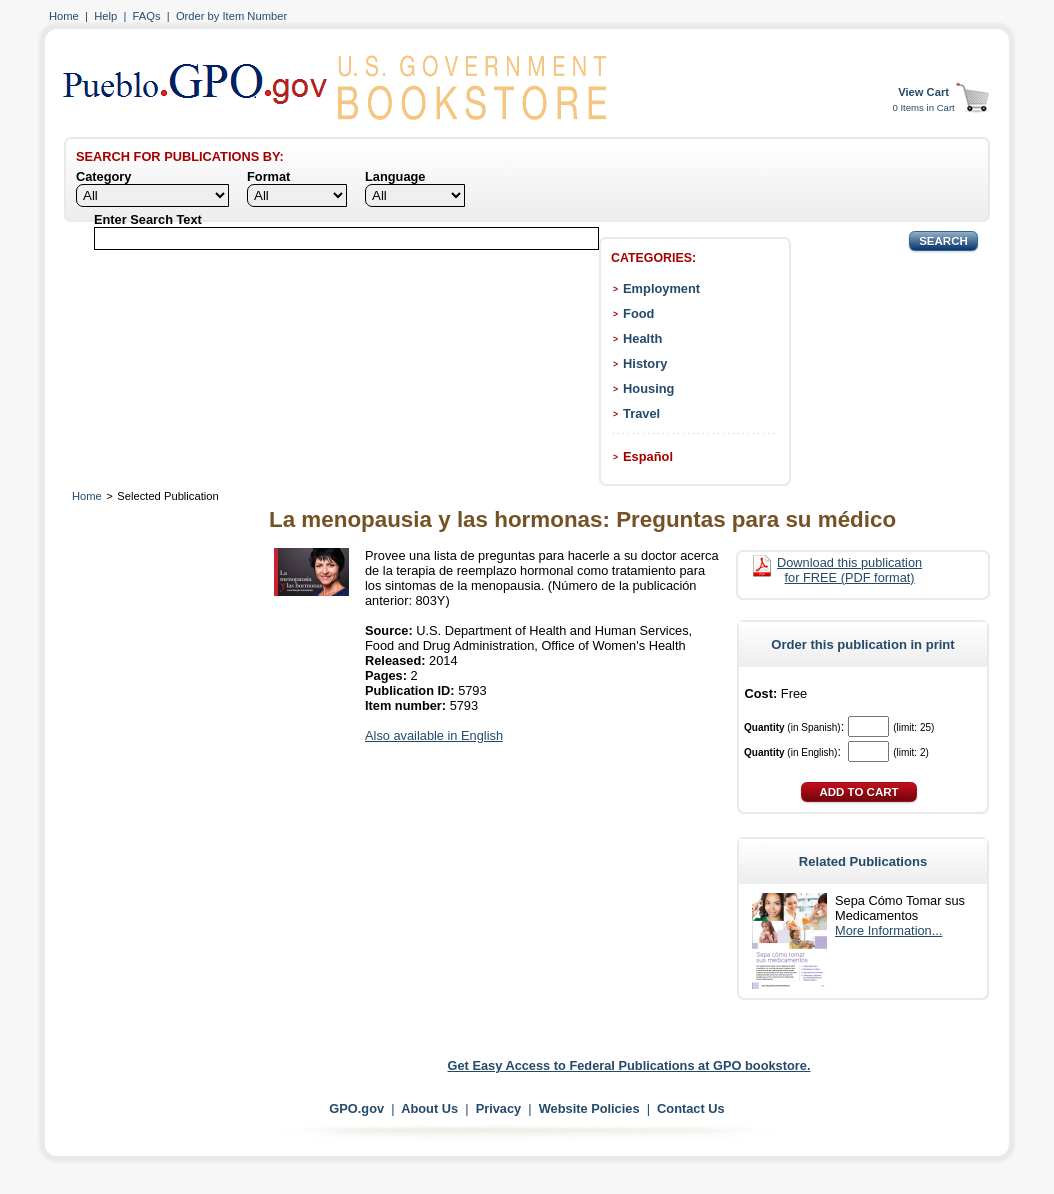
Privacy (499, 1108)
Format (268, 176)
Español (648, 456)
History (645, 363)
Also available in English (434, 735)
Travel (641, 413)
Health (642, 338)
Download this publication (849, 570)
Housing (648, 388)
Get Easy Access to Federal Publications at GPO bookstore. (629, 1065)
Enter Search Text (148, 219)
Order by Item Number (231, 16)
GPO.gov (356, 1108)
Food (638, 313)
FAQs (147, 16)
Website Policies (589, 1108)
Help (105, 16)
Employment (661, 288)
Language (395, 176)
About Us (429, 1108)
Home (64, 16)
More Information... (888, 930)
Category (103, 176)
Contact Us (691, 1108)
